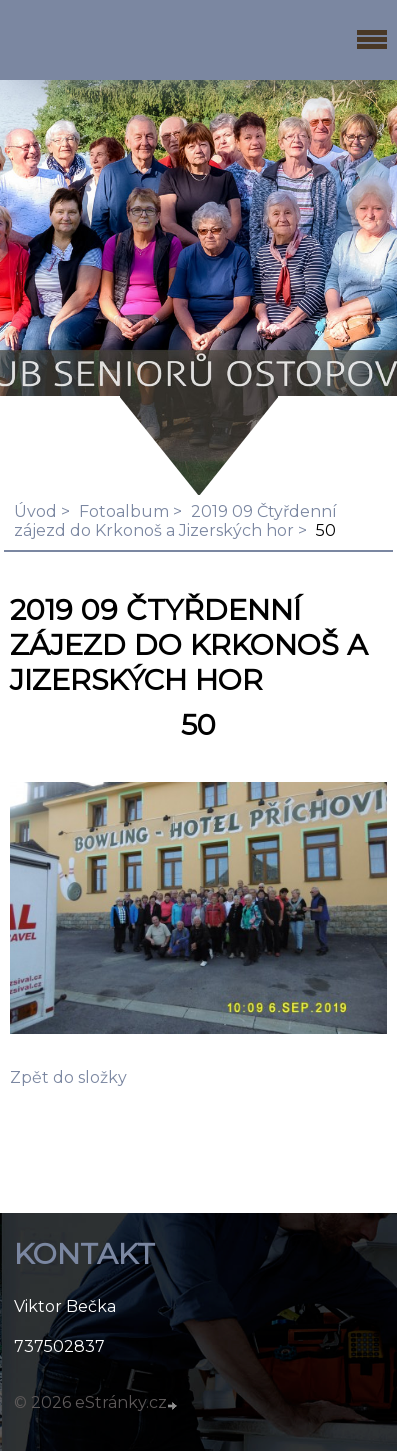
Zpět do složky (68, 1077)
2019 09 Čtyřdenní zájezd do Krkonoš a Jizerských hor (175, 521)
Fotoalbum (124, 511)
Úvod (35, 511)
